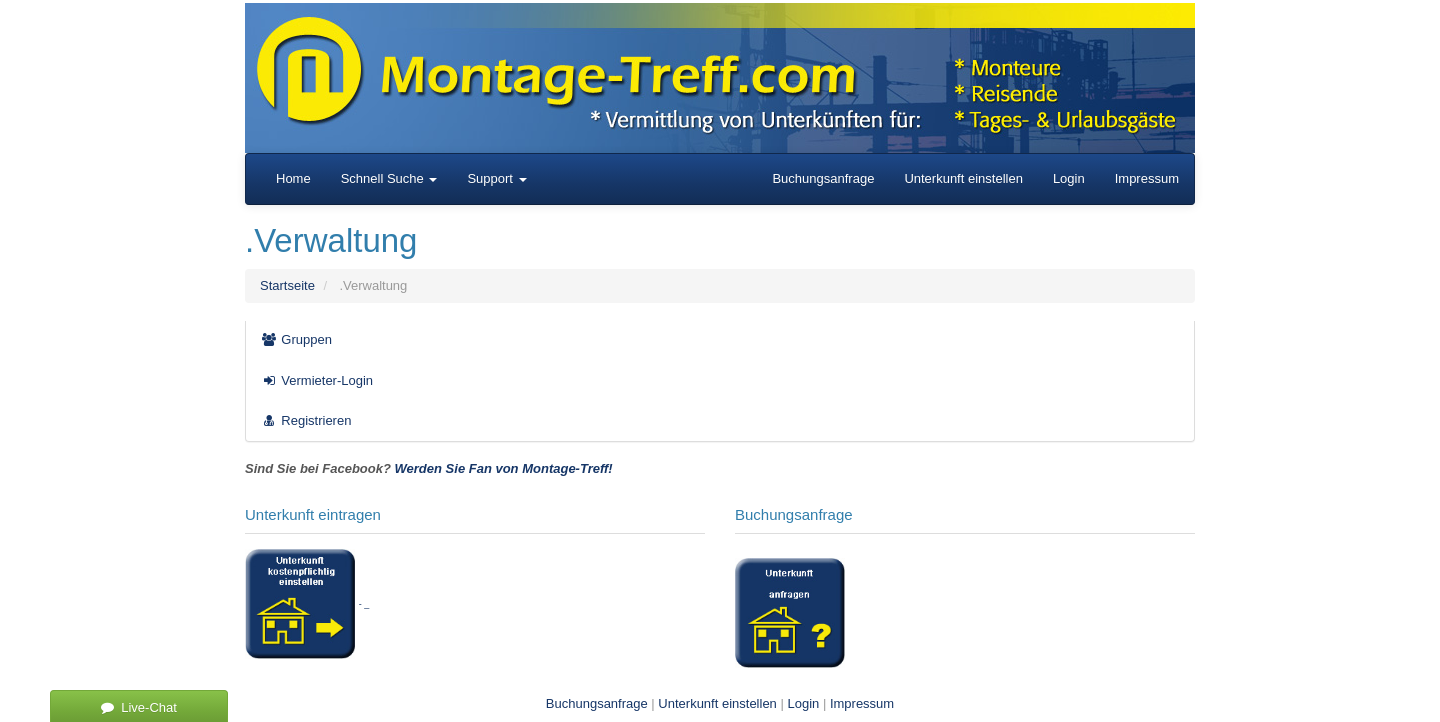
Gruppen (296, 339)
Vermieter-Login (317, 380)
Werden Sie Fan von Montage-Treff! (504, 468)
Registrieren (306, 420)
